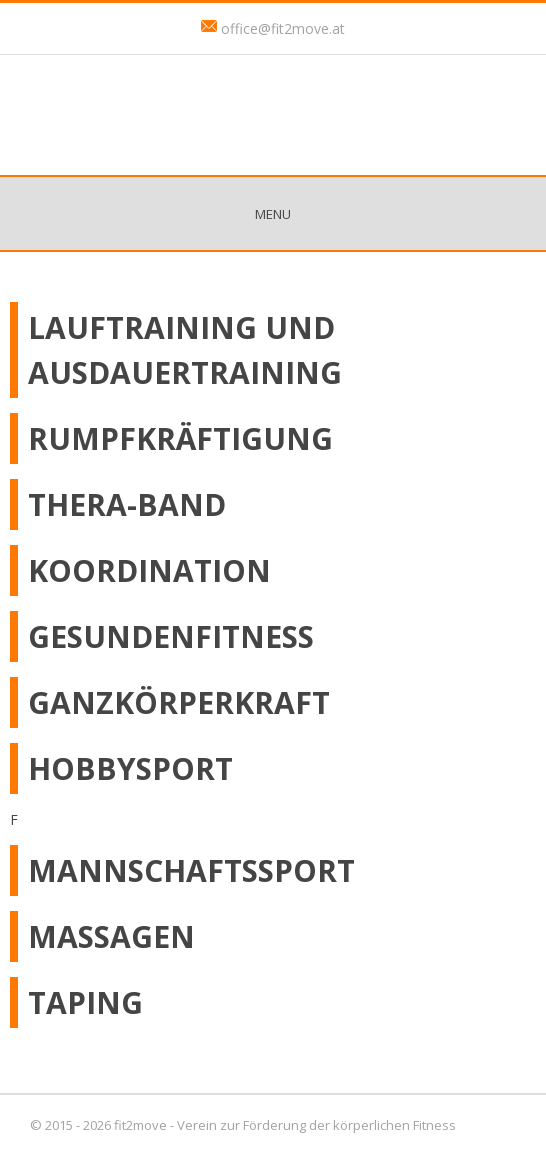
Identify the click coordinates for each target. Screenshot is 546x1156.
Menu (273, 214)
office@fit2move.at (283, 28)
